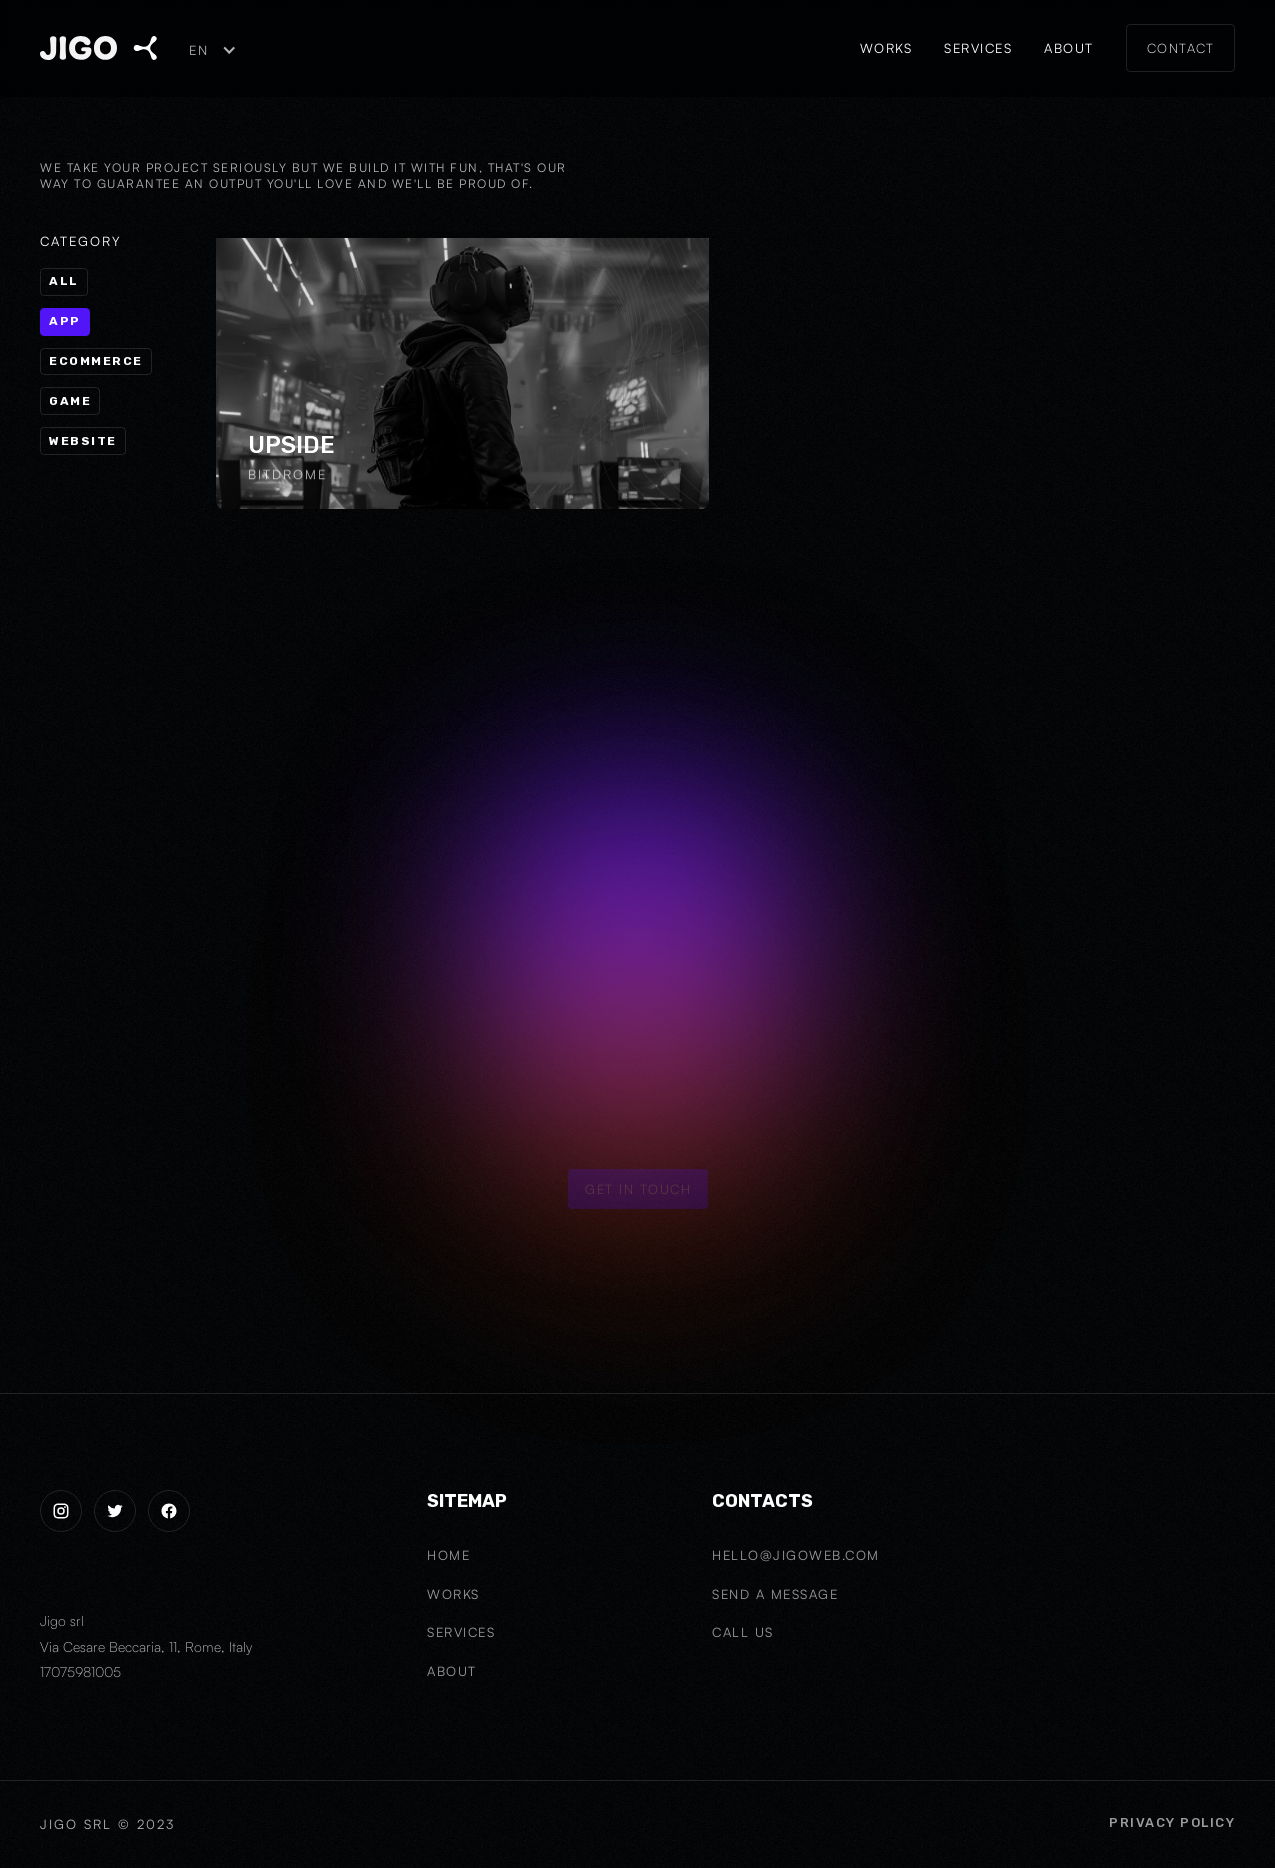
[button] (211, 50)
